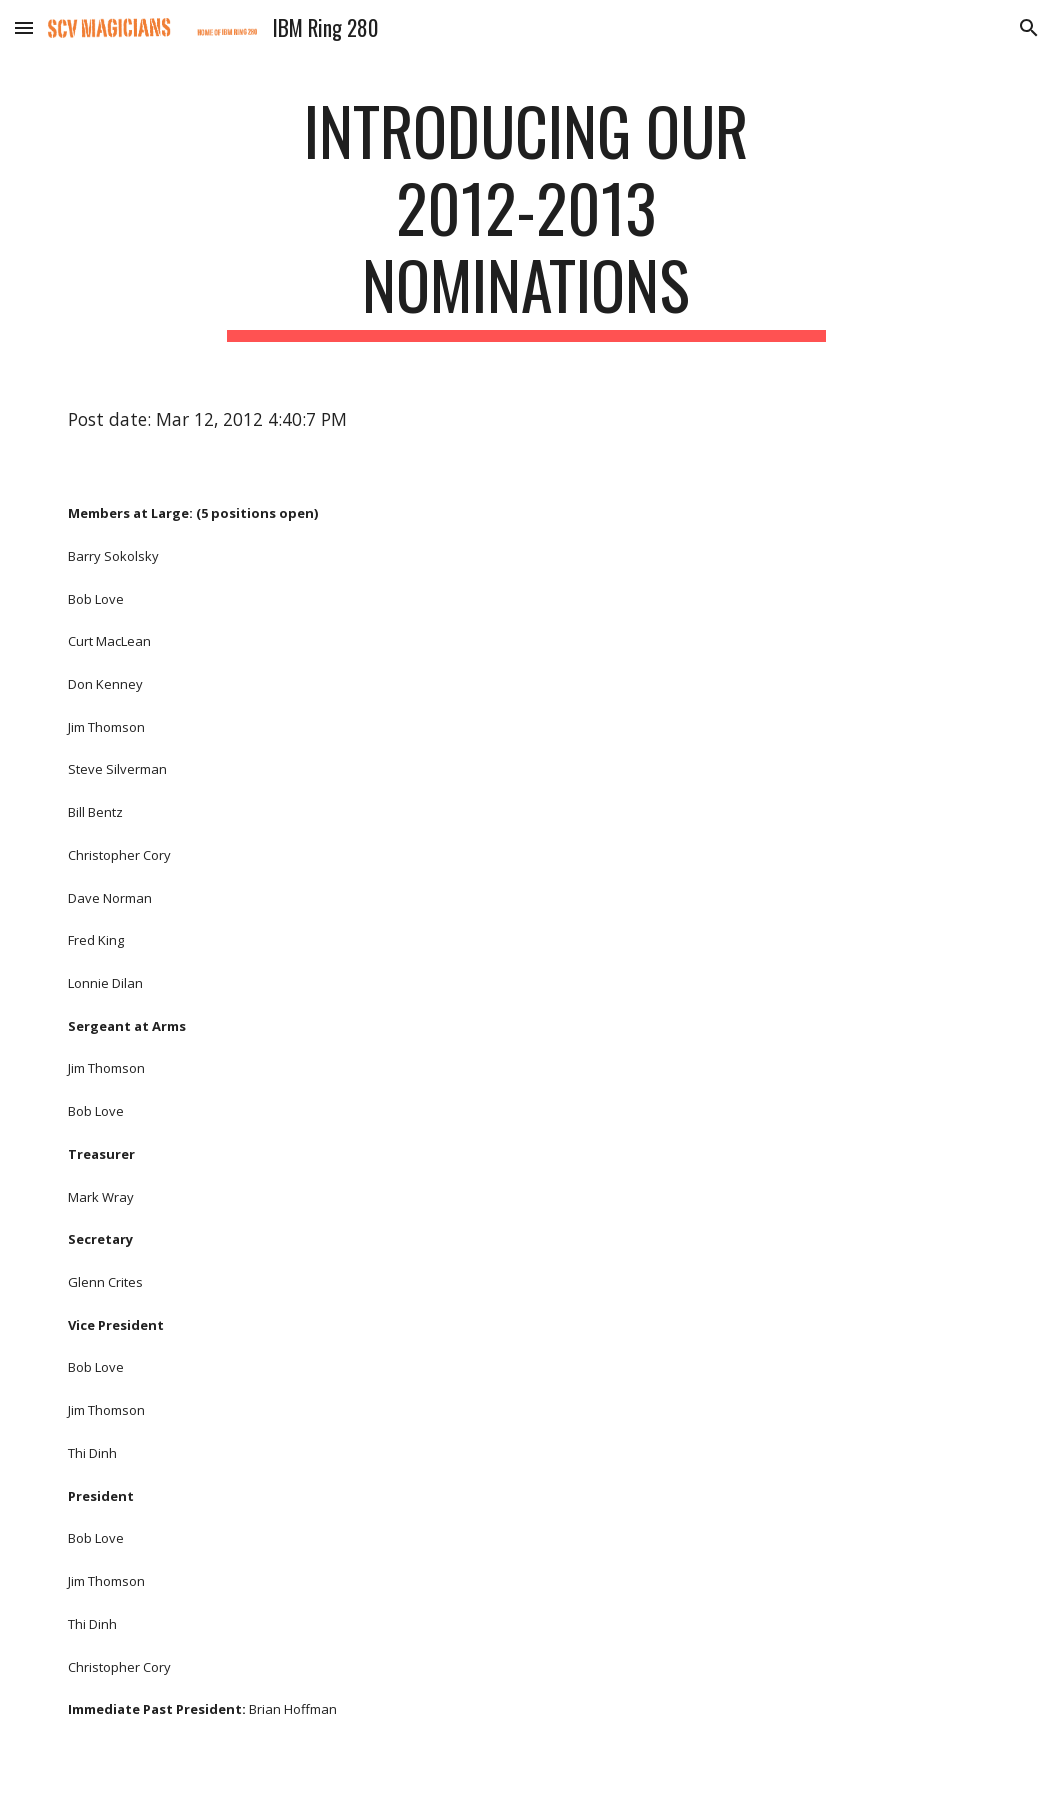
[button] (24, 27)
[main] (526, 217)
